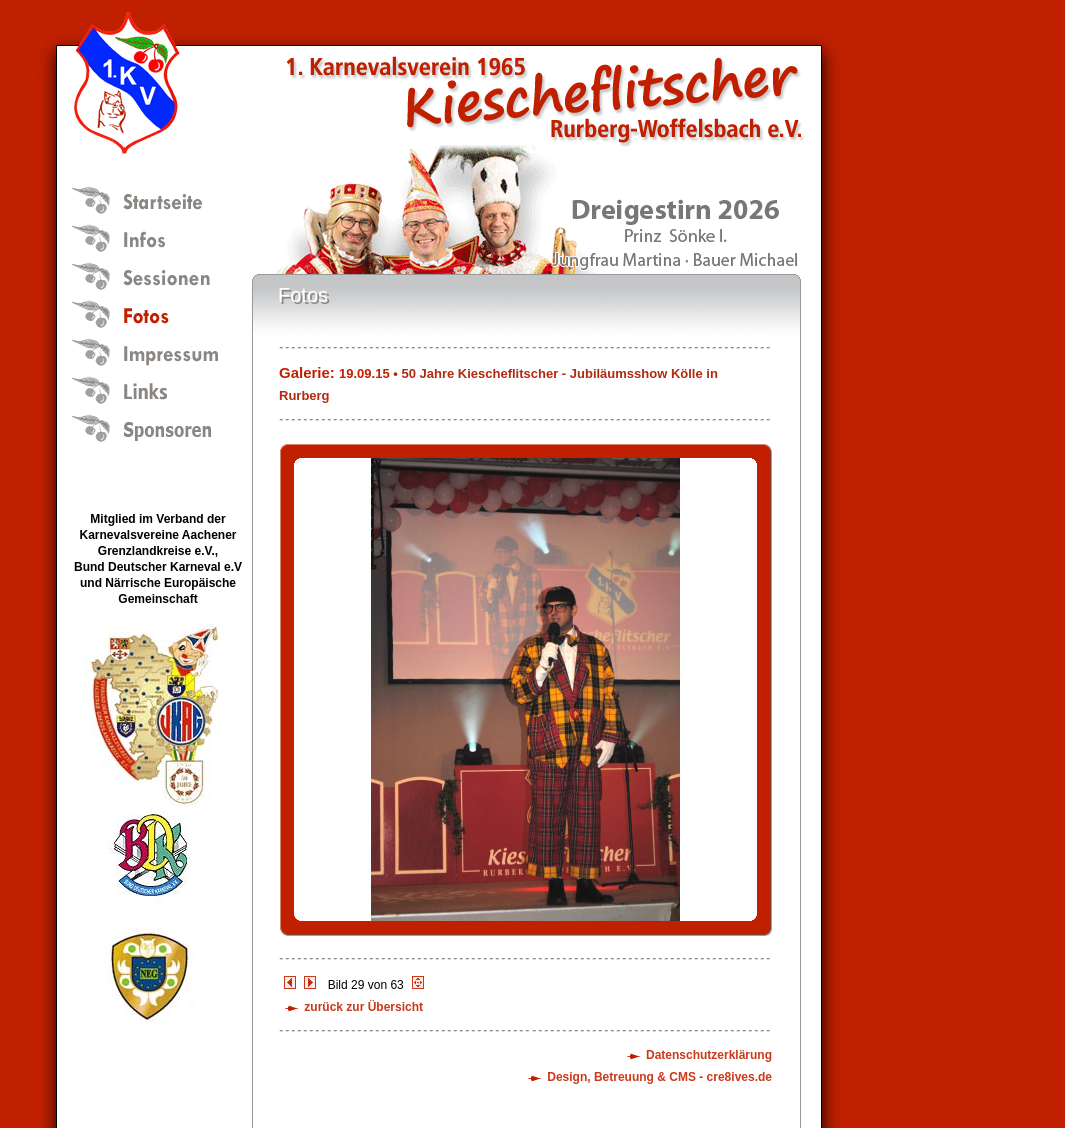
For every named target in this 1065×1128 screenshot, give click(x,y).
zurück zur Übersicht (363, 1007)
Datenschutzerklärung (709, 1055)
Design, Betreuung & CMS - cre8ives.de (659, 1077)
